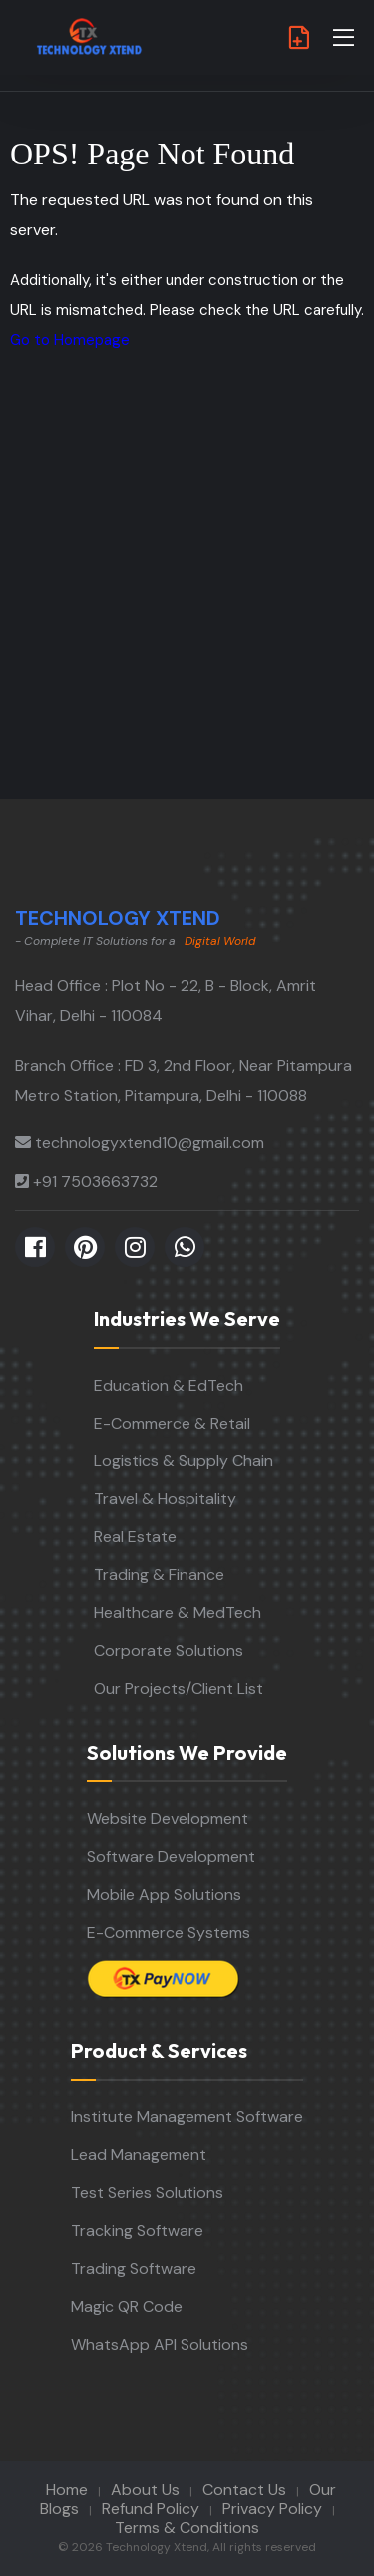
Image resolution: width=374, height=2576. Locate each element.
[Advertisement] (187, 602)
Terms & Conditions (187, 2527)
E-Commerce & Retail (172, 1423)
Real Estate (135, 1536)
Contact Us (244, 2489)
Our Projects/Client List (178, 1688)
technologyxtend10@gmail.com (149, 1142)
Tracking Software (137, 2230)
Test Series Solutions (147, 2192)
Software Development (171, 1856)
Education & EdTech (168, 1385)
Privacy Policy (272, 2508)
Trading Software (133, 2268)
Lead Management (138, 2154)
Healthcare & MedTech (177, 1612)
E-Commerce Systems (168, 1932)
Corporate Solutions (168, 1650)
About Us (145, 2489)
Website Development (167, 1818)
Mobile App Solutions (164, 1894)
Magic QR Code (127, 2306)
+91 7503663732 (95, 1181)
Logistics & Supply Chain (183, 1460)
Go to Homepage (70, 340)
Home (67, 2489)
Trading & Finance (159, 1574)
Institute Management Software (187, 2116)
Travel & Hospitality (165, 1498)
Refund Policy (150, 2508)
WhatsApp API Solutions (159, 2344)
